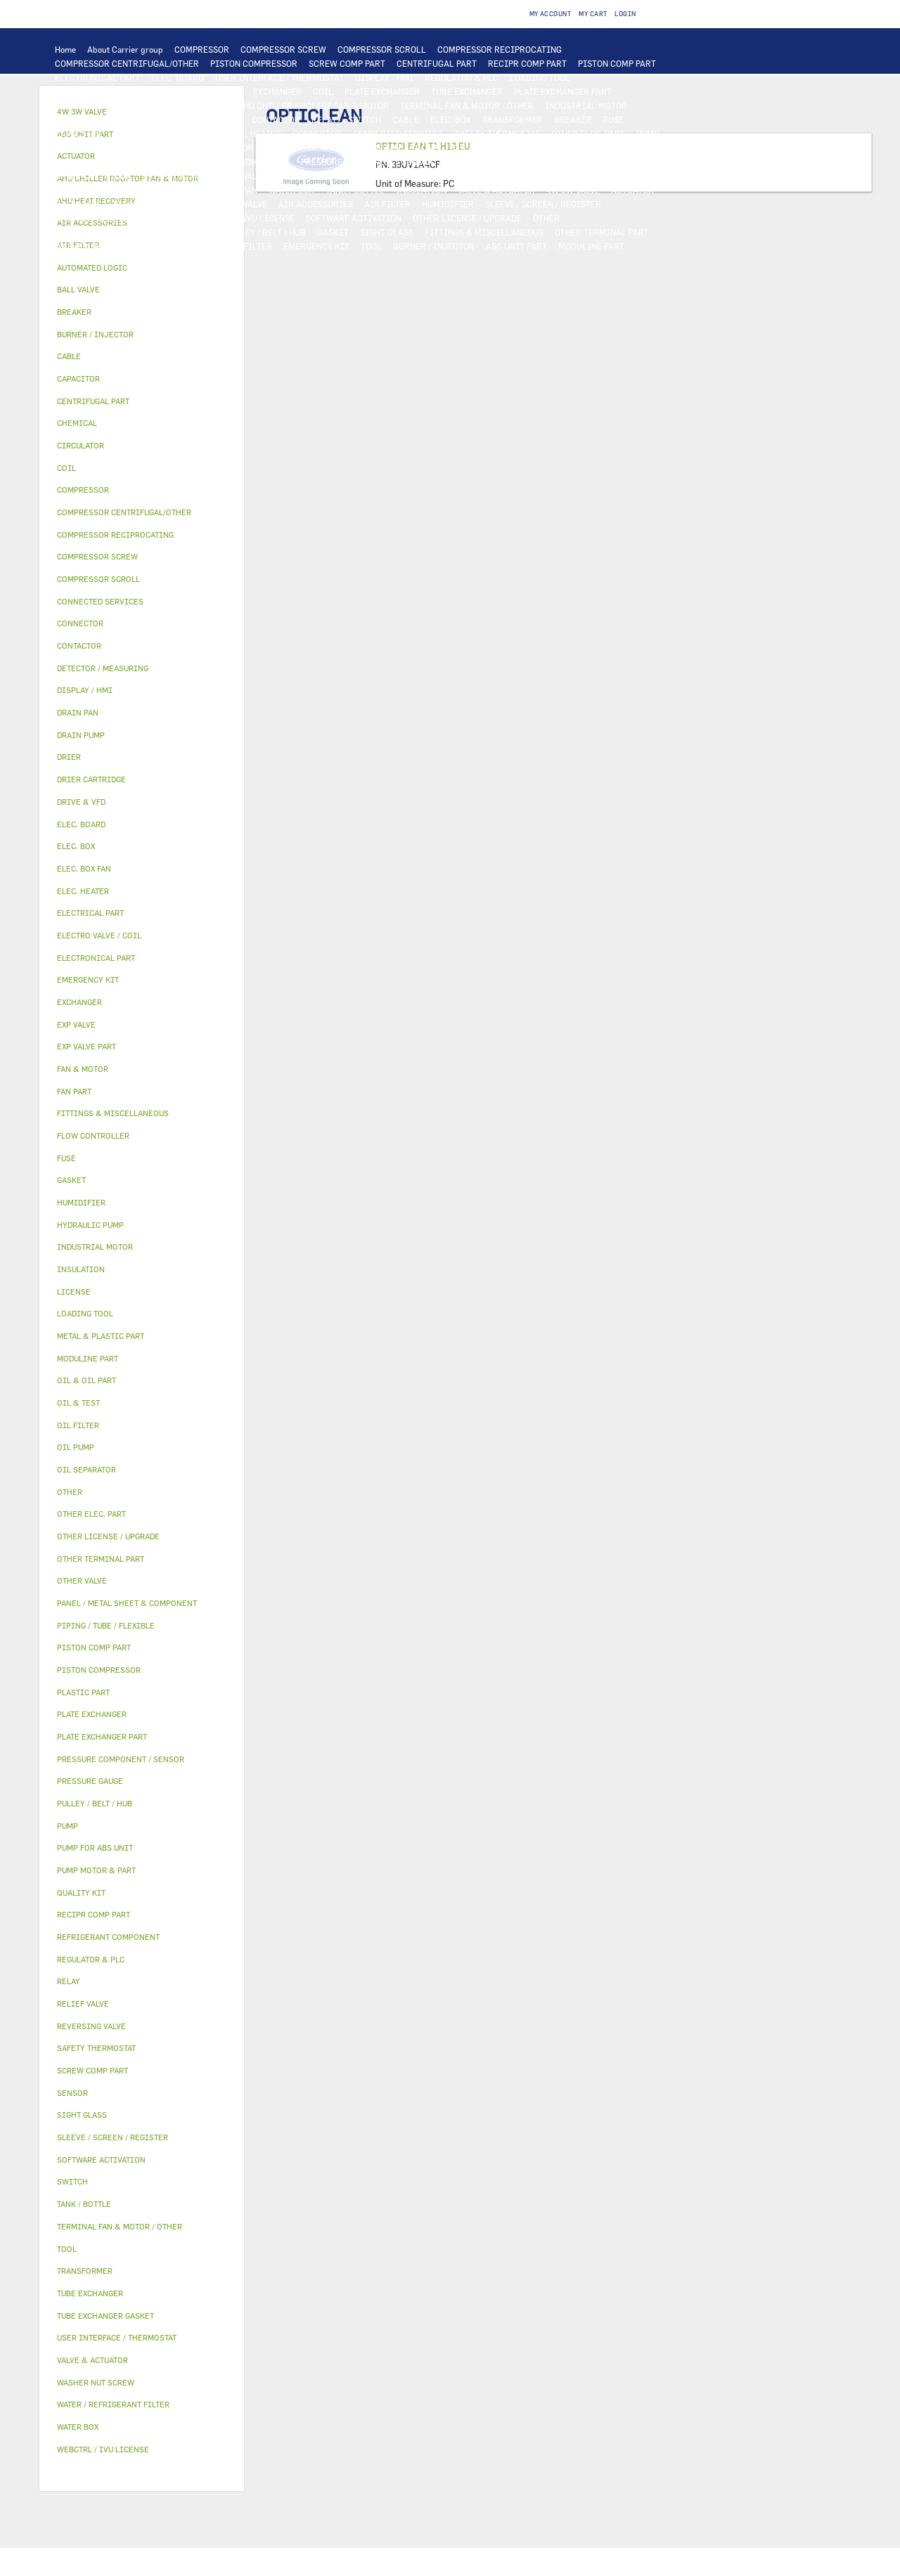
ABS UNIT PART (516, 246)
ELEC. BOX (450, 119)
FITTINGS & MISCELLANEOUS (484, 232)
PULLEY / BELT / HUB (265, 232)
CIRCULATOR (227, 148)
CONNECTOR (317, 133)
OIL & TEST (549, 148)
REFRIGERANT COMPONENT (235, 162)
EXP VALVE (246, 176)
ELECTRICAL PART (141, 119)
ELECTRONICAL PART (97, 77)
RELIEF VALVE (562, 162)
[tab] (141, 268)
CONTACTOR (276, 119)
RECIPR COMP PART (527, 63)
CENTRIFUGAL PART (437, 63)
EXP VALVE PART (309, 176)
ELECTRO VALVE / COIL (158, 204)
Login (625, 14)
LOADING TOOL (540, 77)
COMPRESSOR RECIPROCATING (499, 49)
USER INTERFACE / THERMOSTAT (279, 77)
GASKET (333, 232)
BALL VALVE (78, 204)
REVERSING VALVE (178, 176)
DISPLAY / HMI (384, 77)
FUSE (613, 119)
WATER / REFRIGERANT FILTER (210, 246)
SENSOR (198, 133)
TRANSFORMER (512, 119)
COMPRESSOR (201, 49)
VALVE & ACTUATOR (496, 190)
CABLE (405, 119)
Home (65, 49)
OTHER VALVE (240, 204)
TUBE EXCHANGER (467, 91)
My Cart (593, 14)
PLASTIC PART (487, 176)
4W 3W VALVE (573, 190)
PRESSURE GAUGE (154, 260)
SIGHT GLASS (386, 232)
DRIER (614, 162)
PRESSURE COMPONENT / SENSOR (367, 162)
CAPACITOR (78, 133)
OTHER (546, 218)
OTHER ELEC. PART (588, 133)
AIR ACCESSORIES (315, 204)
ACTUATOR (632, 190)
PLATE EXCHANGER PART (563, 91)
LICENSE (167, 218)
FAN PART (74, 119)
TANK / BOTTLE (355, 190)
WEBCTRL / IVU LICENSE (245, 218)
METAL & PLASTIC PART (399, 176)
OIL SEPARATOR (86, 162)
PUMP (647, 133)
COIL (323, 91)
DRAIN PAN (235, 190)
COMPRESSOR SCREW (283, 49)
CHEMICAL (192, 232)
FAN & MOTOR (199, 105)
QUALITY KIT (81, 260)
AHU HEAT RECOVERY (97, 218)
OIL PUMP (149, 162)
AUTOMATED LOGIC (203, 91)
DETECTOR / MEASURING (104, 91)
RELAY (324, 119)
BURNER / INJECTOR (434, 246)
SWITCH (364, 119)
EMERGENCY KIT (316, 246)
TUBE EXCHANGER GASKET (107, 105)
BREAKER (573, 119)
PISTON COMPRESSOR (253, 63)
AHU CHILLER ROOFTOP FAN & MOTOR (313, 105)
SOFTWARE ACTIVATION (353, 218)
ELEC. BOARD (177, 77)
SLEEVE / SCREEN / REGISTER (543, 204)
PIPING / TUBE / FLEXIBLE (107, 232)
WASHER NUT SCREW (96, 246)
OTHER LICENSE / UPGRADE (467, 218)
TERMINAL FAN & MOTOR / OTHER (467, 105)
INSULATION (421, 190)
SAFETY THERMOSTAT (497, 133)
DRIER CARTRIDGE (93, 176)
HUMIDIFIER (448, 204)
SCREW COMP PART (347, 63)
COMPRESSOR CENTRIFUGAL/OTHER (127, 63)
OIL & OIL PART (485, 148)
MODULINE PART (591, 246)
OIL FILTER (606, 148)
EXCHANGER (277, 91)
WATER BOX (291, 190)
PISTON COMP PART (617, 63)
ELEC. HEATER (253, 133)
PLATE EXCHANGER (382, 91)
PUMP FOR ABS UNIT (401, 148)
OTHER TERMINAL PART (602, 232)
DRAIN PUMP (164, 148)
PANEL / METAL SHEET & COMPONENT (128, 190)
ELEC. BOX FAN (142, 133)
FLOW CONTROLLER (483, 162)
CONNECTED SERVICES (398, 133)
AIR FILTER (387, 204)
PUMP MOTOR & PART (307, 148)
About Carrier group (125, 49)
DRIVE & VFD (214, 119)
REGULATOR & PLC (462, 77)
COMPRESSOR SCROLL (382, 49)
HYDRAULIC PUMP (91, 148)
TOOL (371, 246)
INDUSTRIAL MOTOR (586, 105)
